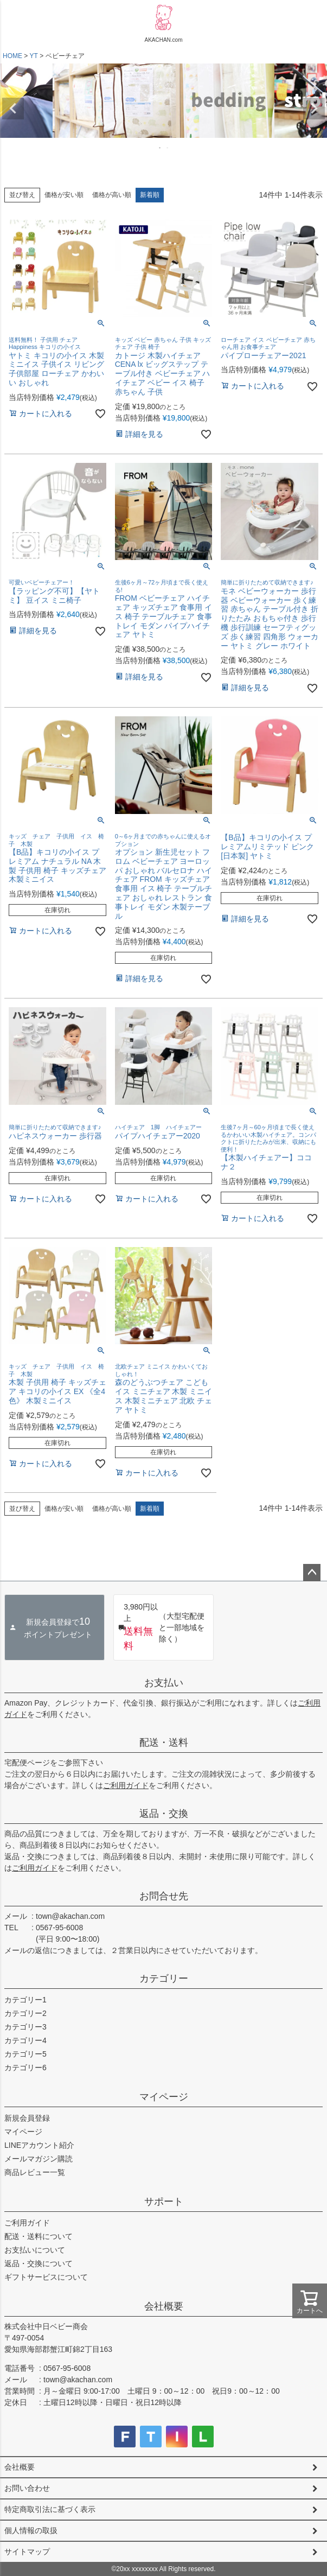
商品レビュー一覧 (34, 2172)
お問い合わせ (27, 2488)
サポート (163, 2201)
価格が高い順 (111, 195)
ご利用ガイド (126, 1785)
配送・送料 (163, 1742)
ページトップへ (311, 1572)
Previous (13, 108)
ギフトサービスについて (46, 2277)
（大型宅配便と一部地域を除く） (161, 1627)
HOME (12, 56)
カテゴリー (163, 1978)
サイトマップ (27, 2551)
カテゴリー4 (25, 2040)
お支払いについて (34, 2250)
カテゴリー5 (25, 2054)
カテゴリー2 (25, 2013)
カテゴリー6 (25, 2067)
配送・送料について (38, 2236)
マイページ (163, 2096)
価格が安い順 (64, 195)
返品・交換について (38, 2263)
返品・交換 (163, 1813)
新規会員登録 (27, 2118)
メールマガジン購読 (38, 2158)
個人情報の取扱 (30, 2530)
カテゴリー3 (25, 2026)
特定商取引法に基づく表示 (49, 2509)
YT (33, 56)
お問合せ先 (163, 1896)
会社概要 (163, 2306)
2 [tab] (168, 147)
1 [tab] (160, 147)
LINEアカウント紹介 (39, 2145)
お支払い (163, 1682)
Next (314, 108)
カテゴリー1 (25, 1999)
